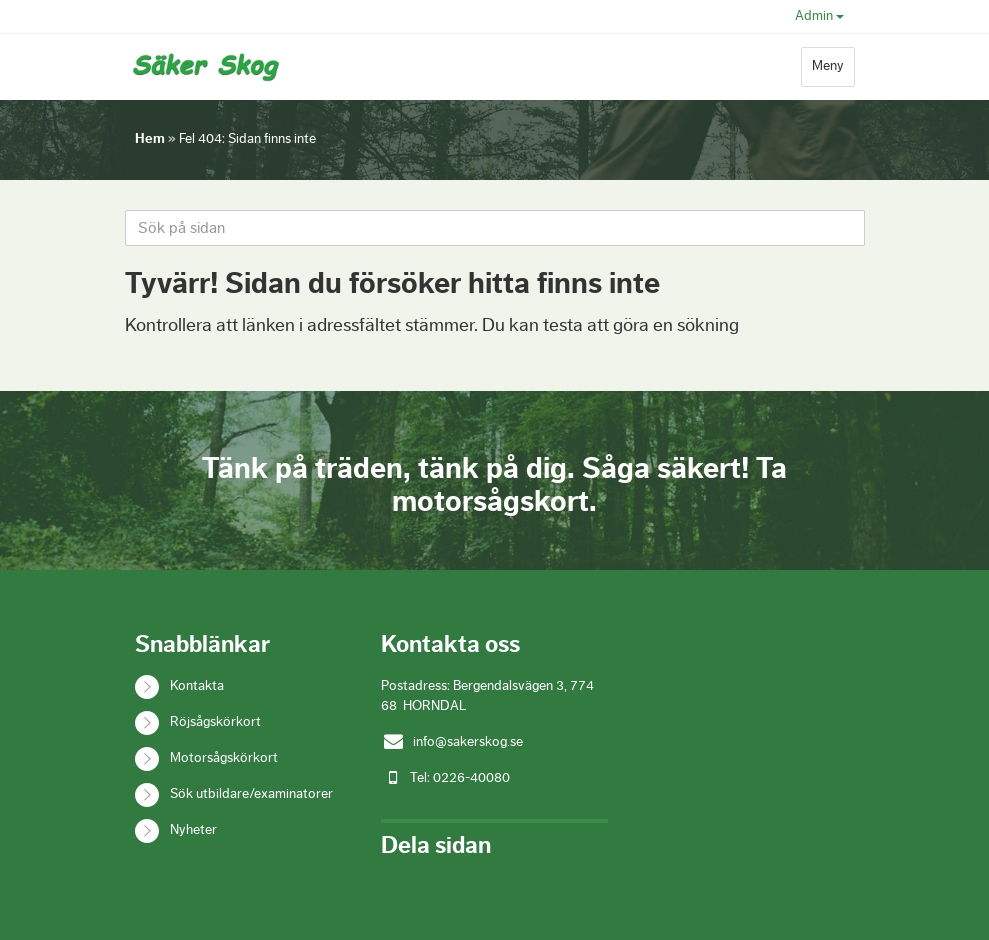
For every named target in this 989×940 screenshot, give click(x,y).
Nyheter (193, 830)
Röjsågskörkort (215, 722)
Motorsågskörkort (224, 758)
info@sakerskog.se (468, 742)
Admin (819, 16)
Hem (150, 139)
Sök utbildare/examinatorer (251, 794)
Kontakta (197, 686)
